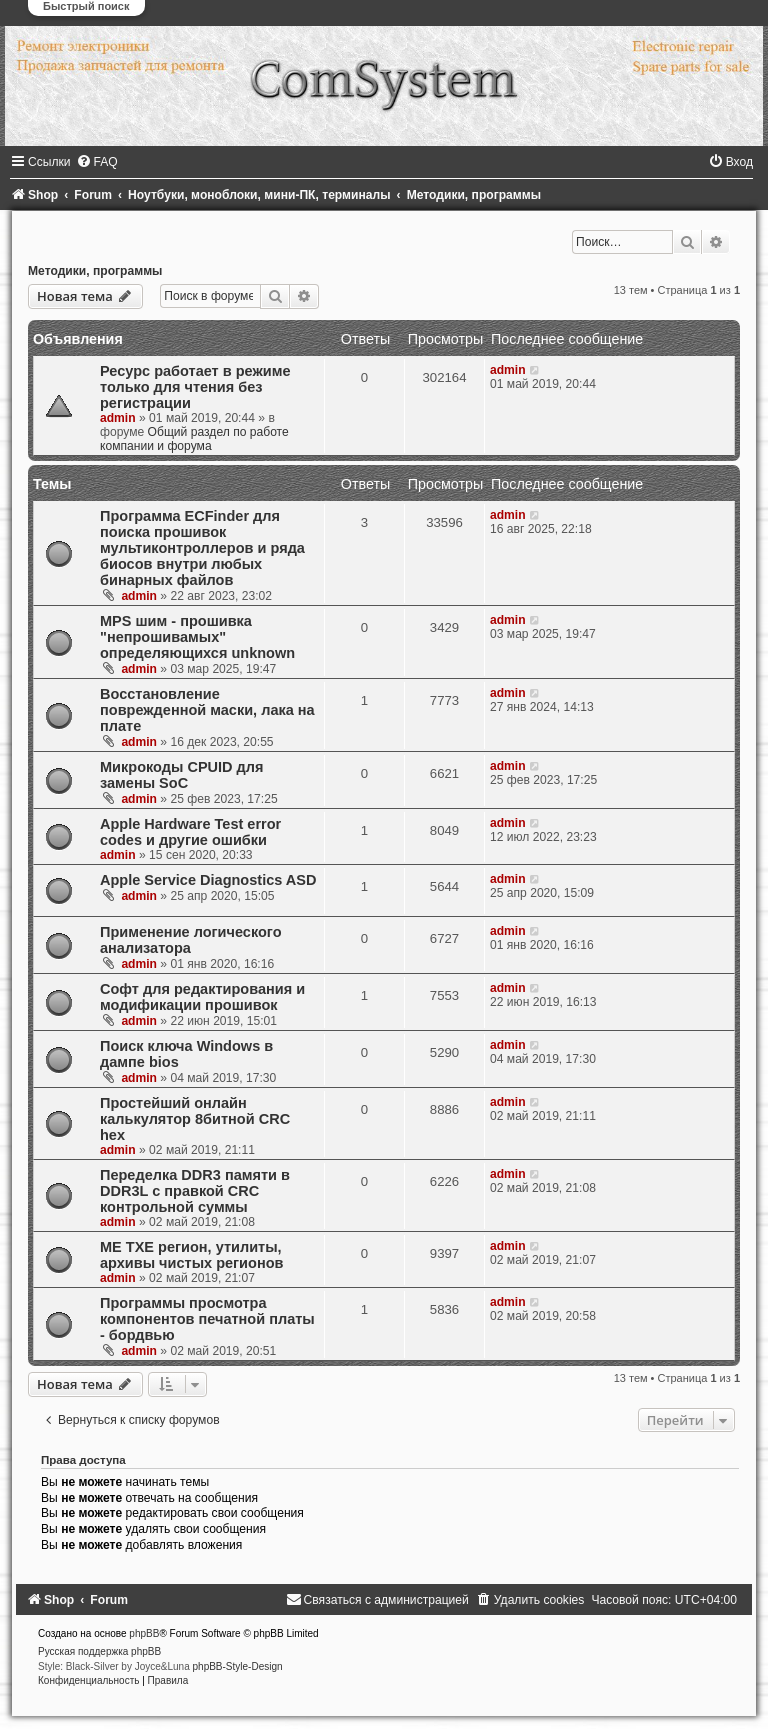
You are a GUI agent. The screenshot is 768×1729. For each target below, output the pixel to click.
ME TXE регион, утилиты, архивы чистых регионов (191, 1255)
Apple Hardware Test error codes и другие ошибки (190, 832)
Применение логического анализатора (191, 940)
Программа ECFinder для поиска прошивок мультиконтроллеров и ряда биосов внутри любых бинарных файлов (202, 548)
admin (118, 418)
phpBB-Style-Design (238, 1666)
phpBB (144, 1633)
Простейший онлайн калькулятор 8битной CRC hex (195, 1119)
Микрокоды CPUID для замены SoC (182, 775)
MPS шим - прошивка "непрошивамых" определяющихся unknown (197, 637)
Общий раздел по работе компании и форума (194, 439)
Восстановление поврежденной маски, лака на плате (207, 710)
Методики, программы (95, 271)
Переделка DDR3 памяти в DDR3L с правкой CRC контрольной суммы (195, 1191)
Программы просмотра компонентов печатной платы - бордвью (207, 1319)
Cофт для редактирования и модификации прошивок (202, 997)
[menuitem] (97, 162)
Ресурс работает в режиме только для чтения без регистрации (195, 387)
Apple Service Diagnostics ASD (208, 880)
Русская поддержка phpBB (99, 1651)
